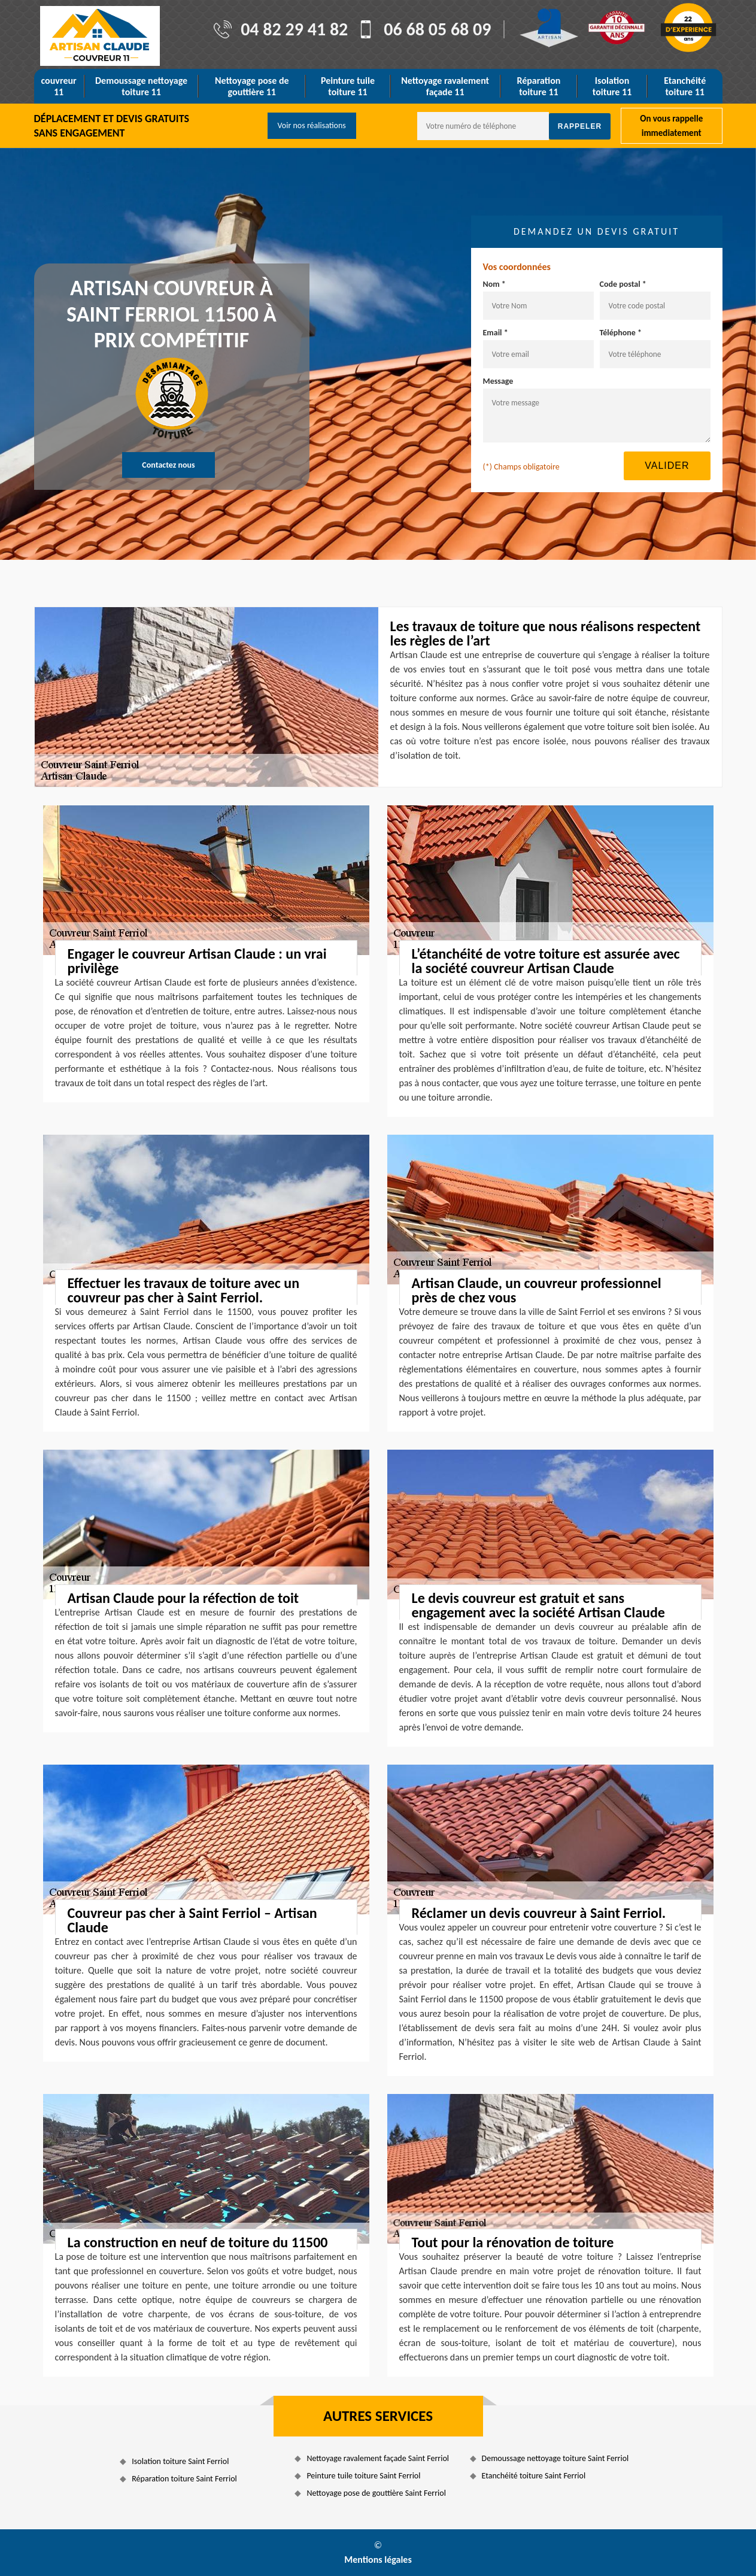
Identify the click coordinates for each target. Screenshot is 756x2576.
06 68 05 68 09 (437, 29)
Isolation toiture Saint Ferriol (180, 2461)
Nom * (494, 284)
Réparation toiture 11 (538, 86)
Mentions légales (378, 2559)
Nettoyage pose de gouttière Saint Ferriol (375, 2493)
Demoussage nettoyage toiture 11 (141, 86)
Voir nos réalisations (312, 125)
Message (498, 381)
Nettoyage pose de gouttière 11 (252, 86)
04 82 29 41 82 (294, 29)
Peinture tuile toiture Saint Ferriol (363, 2476)
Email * (495, 333)
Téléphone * (621, 333)
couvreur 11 (59, 86)
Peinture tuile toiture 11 (348, 86)
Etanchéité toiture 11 (685, 86)
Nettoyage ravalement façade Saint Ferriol (377, 2458)
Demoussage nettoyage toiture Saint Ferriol (555, 2458)
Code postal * (623, 284)
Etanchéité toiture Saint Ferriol (534, 2476)
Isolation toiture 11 (612, 86)
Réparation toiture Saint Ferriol (184, 2479)
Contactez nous (168, 465)
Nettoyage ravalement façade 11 (445, 86)
